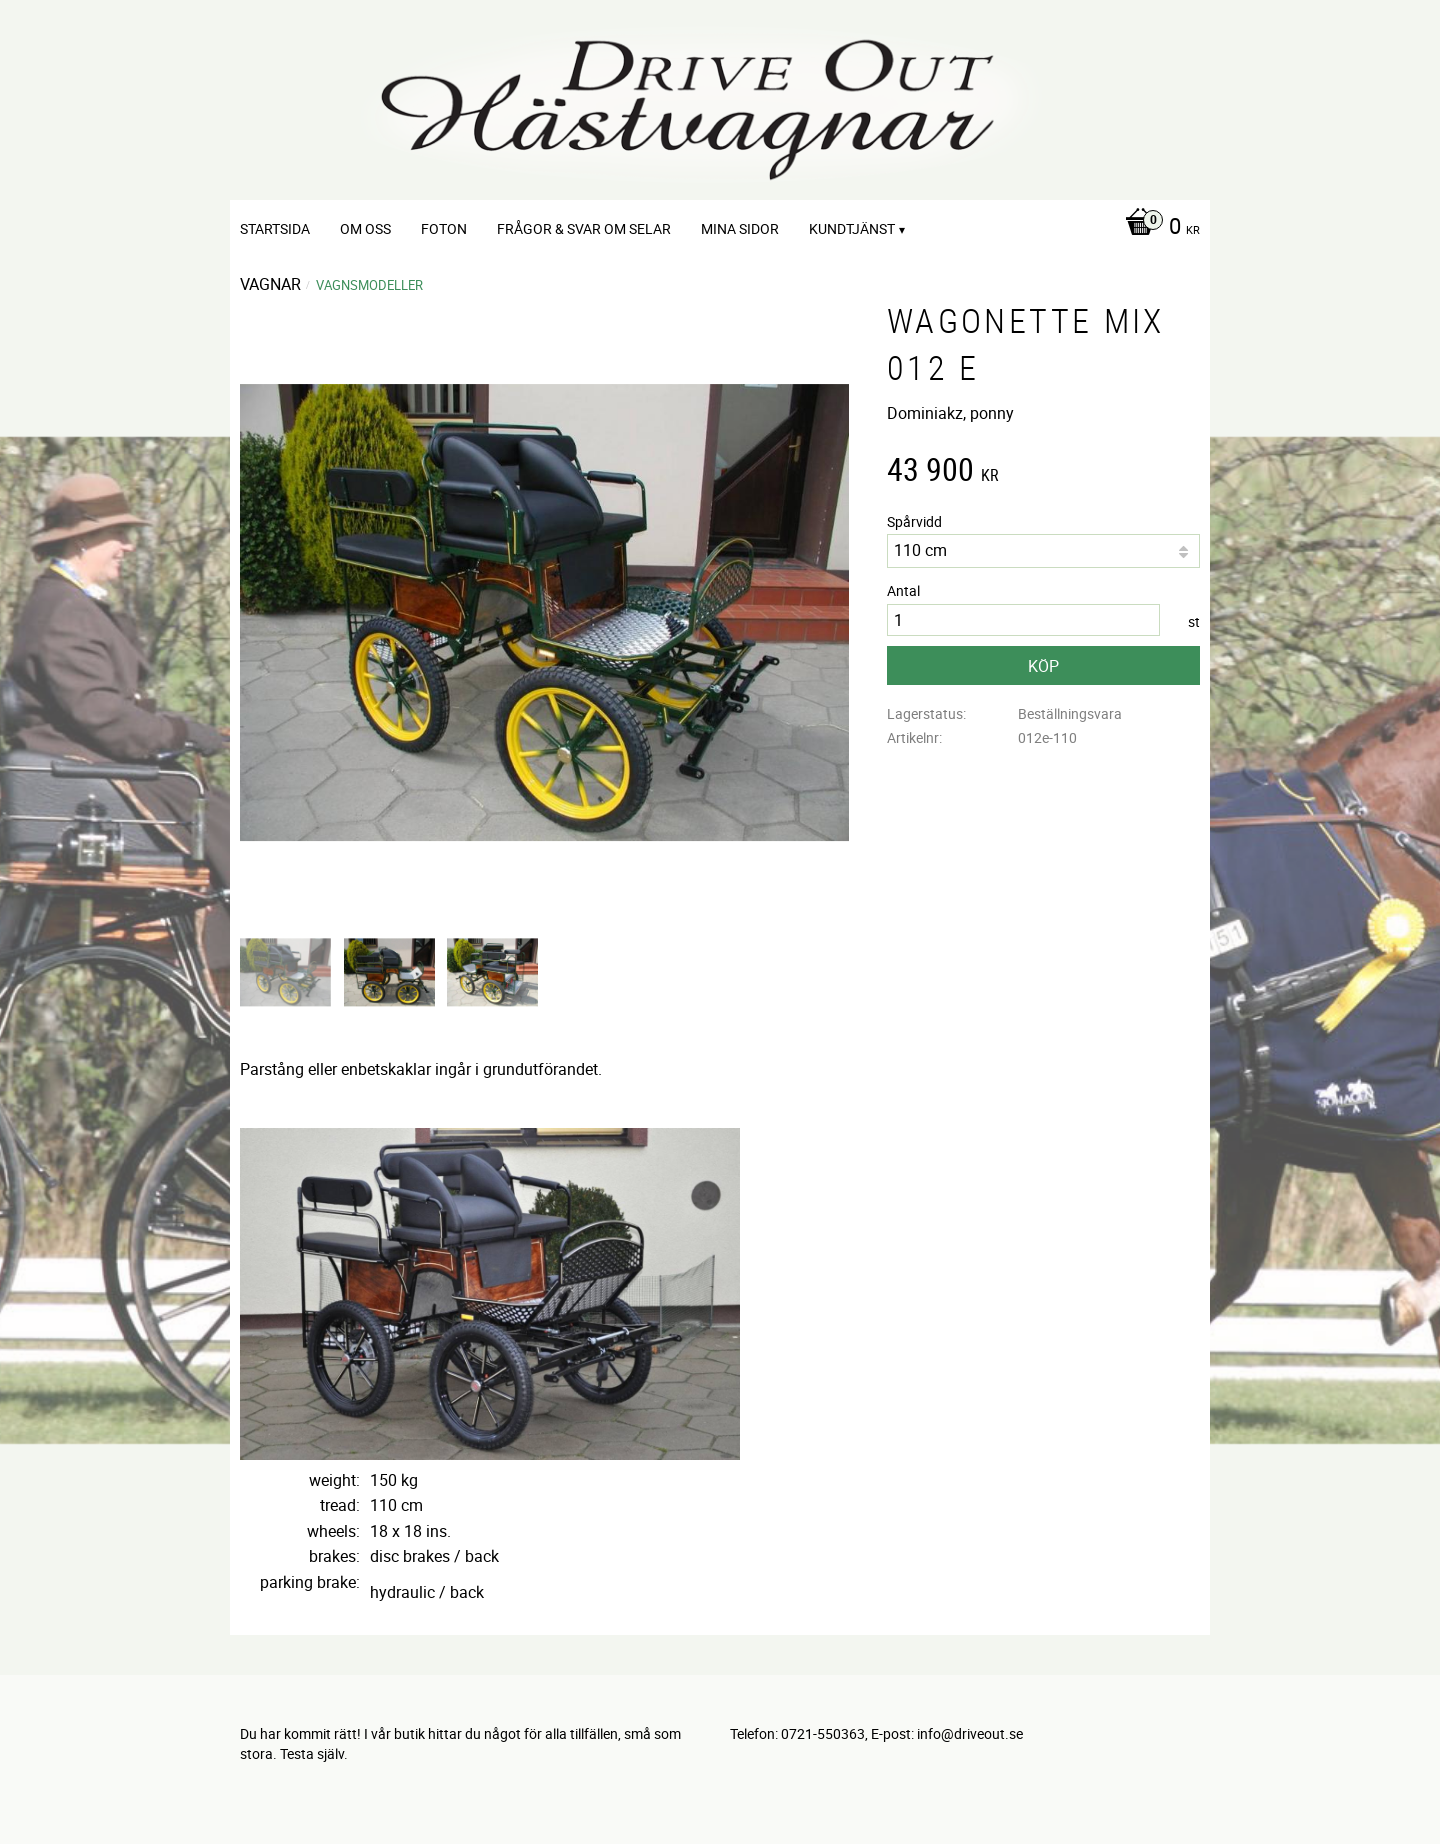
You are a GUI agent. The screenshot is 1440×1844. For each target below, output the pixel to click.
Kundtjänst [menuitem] (852, 228)
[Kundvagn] (1157, 228)
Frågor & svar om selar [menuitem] (584, 228)
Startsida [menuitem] (275, 228)
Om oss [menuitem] (365, 228)
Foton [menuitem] (444, 228)
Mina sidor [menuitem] (740, 228)
